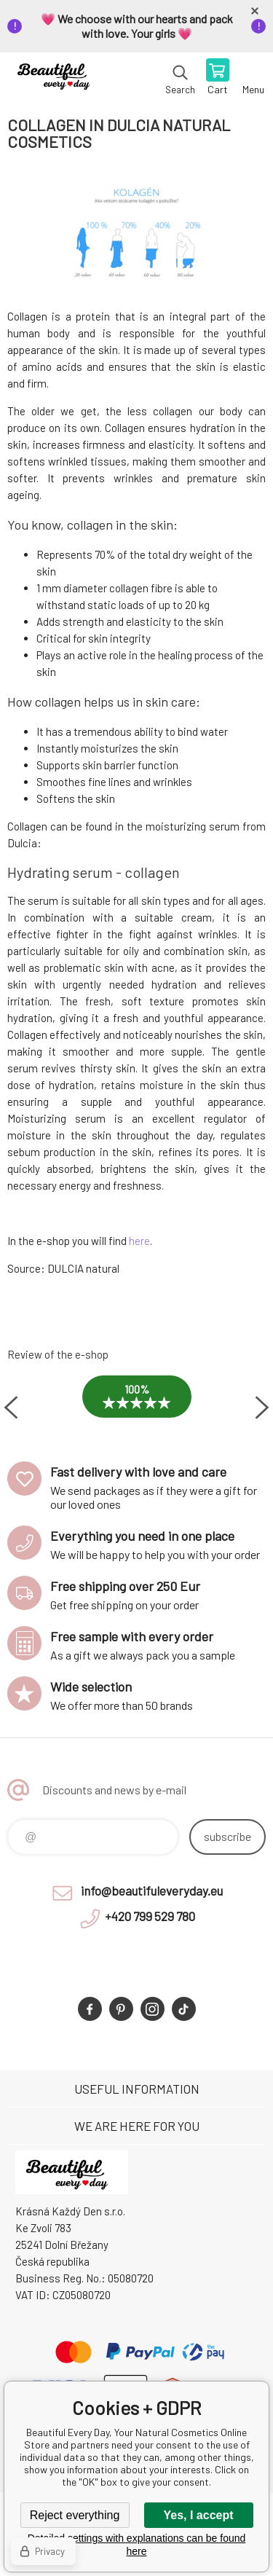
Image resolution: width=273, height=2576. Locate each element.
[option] (136, 1407)
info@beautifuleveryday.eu (152, 1890)
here (139, 1240)
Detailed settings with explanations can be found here (137, 2544)
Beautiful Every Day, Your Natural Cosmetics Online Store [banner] (57, 77)
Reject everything (75, 2515)
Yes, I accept (198, 2515)
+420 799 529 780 (150, 1916)
